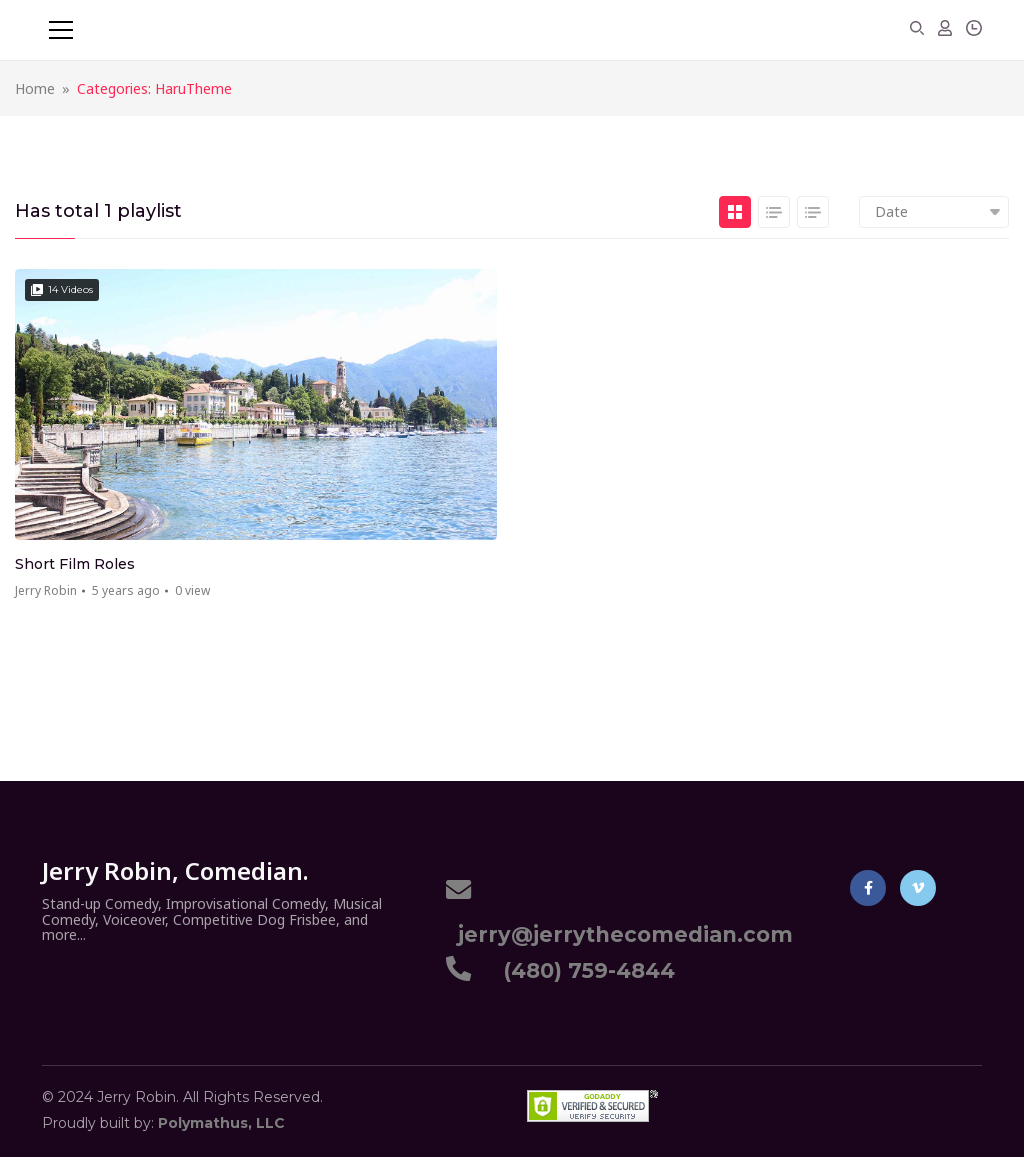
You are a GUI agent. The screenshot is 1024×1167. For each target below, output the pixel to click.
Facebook (868, 888)
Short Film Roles (75, 564)
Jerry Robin (46, 590)
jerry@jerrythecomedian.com (619, 934)
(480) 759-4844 (583, 970)
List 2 (813, 212)
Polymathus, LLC (221, 1123)
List (774, 212)
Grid (735, 212)
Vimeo (918, 888)
